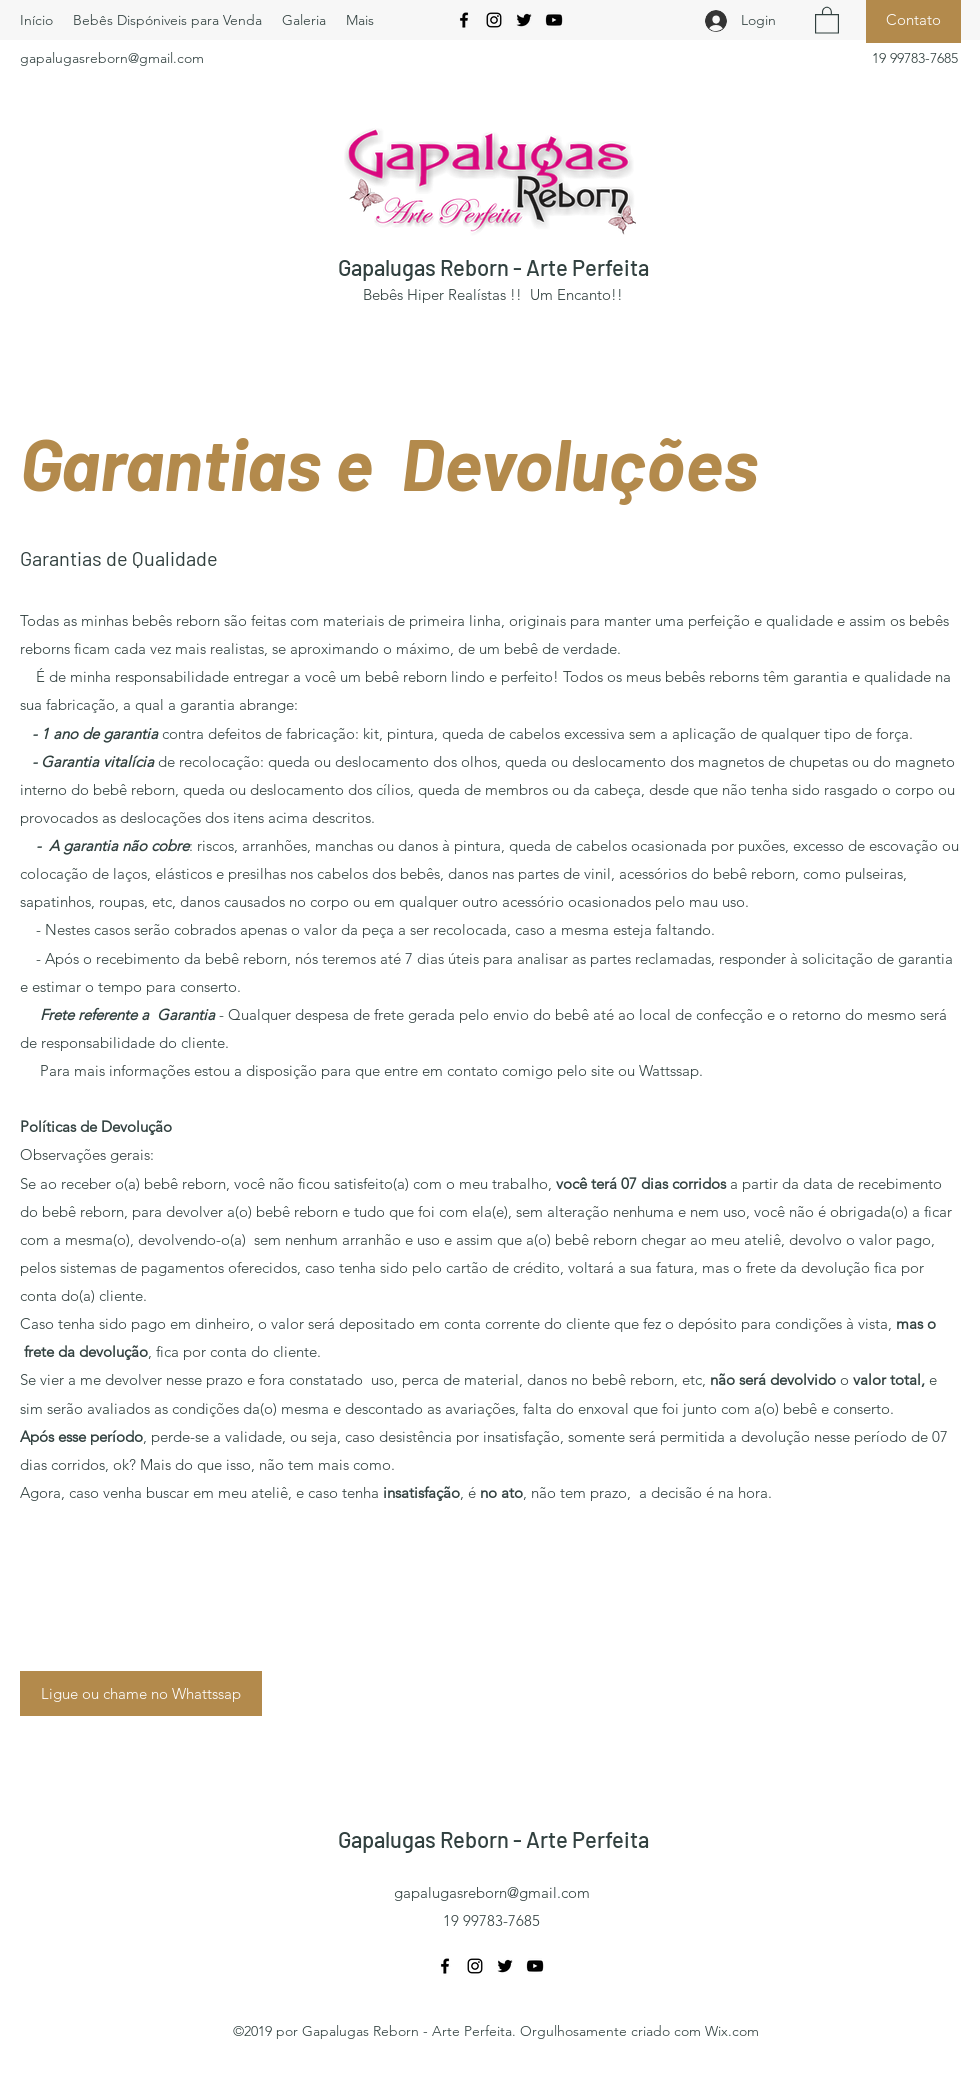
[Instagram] (494, 20)
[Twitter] (524, 20)
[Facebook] (464, 20)
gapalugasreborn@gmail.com (112, 58)
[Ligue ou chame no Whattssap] (141, 1693)
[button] (827, 19)
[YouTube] (554, 20)
